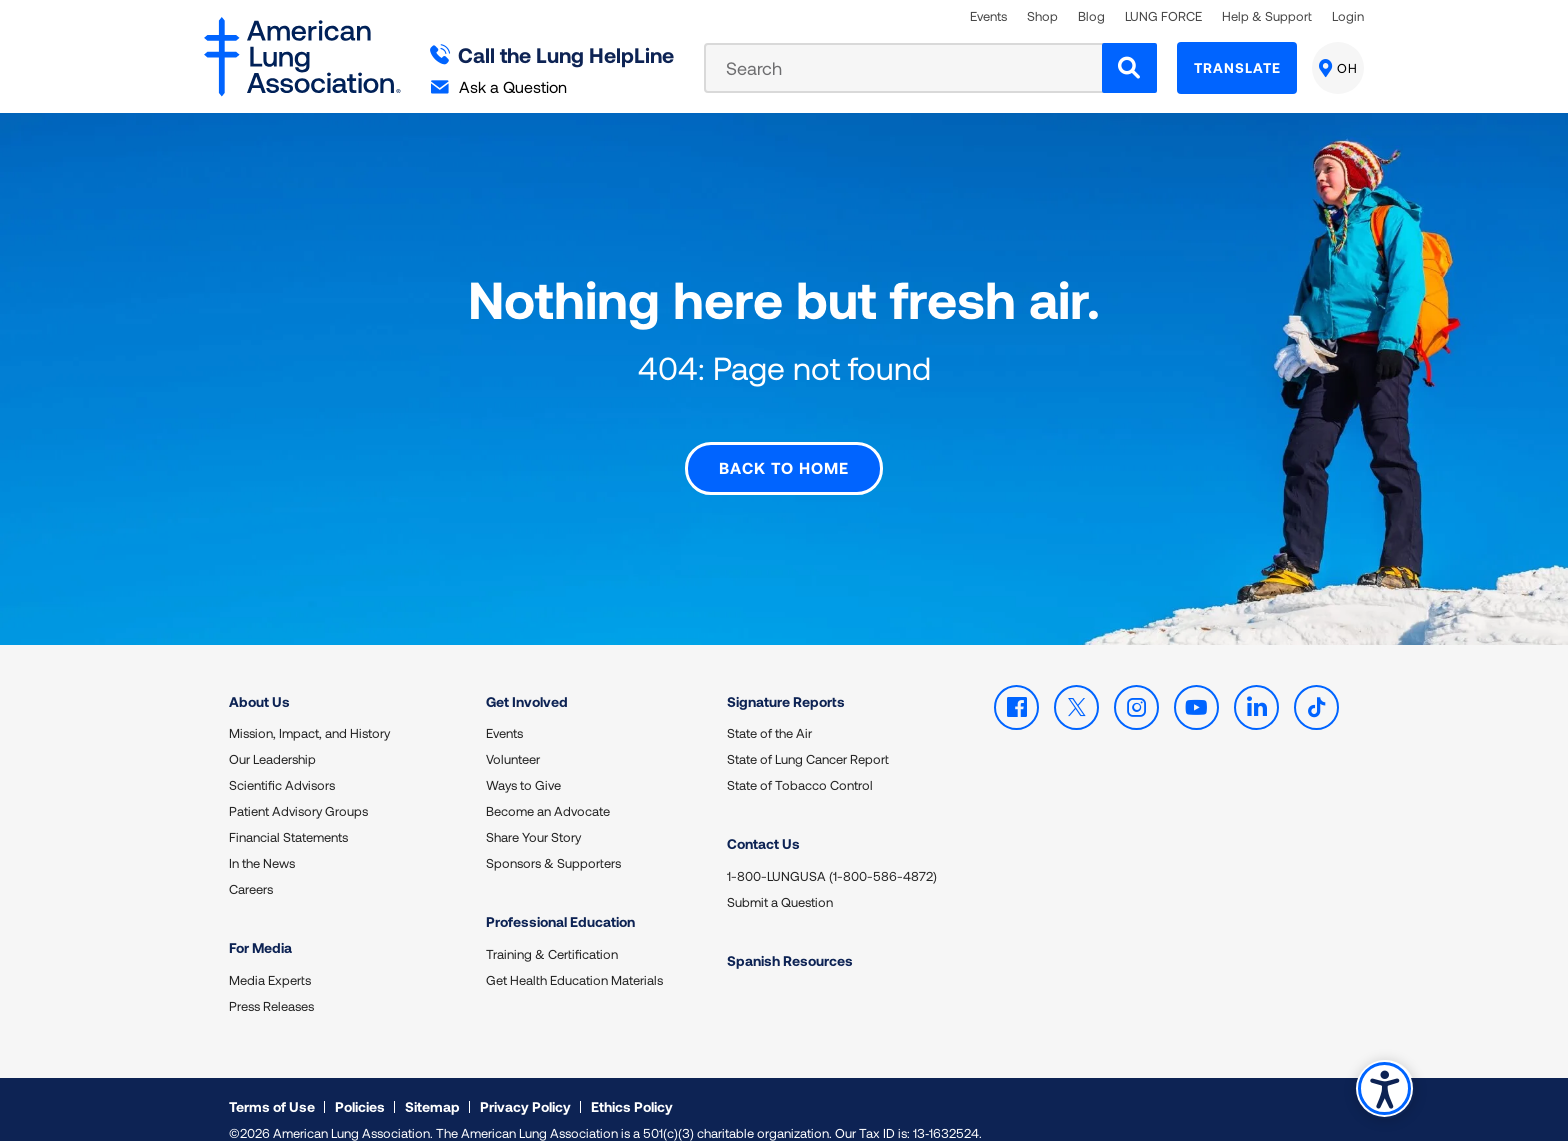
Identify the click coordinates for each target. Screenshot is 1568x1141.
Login (1348, 16)
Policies (360, 1085)
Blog (1091, 16)
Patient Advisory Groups (298, 791)
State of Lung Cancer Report (808, 739)
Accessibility (1383, 1087)
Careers (251, 869)
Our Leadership (272, 739)
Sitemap (432, 1085)
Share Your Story (533, 817)
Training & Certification (552, 933)
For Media (260, 927)
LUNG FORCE (1163, 16)
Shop (1042, 16)
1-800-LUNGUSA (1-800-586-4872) (832, 855)
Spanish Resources (790, 939)
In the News (262, 843)
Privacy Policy (525, 1085)
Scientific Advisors (282, 765)
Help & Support (1267, 16)
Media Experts (270, 959)
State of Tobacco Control (800, 765)
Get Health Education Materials (574, 959)
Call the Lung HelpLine (552, 54)
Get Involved (527, 680)
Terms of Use (272, 1085)
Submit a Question (780, 881)
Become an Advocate (548, 791)
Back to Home (784, 447)
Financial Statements (288, 817)
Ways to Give (523, 765)
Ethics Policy (632, 1085)
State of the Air (769, 713)
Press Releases (271, 985)
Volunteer (513, 739)
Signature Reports (786, 680)
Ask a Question (499, 86)
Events (988, 16)
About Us (259, 680)
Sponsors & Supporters (553, 843)
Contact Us (763, 823)
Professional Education (560, 901)
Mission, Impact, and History (309, 713)
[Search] (1129, 68)
